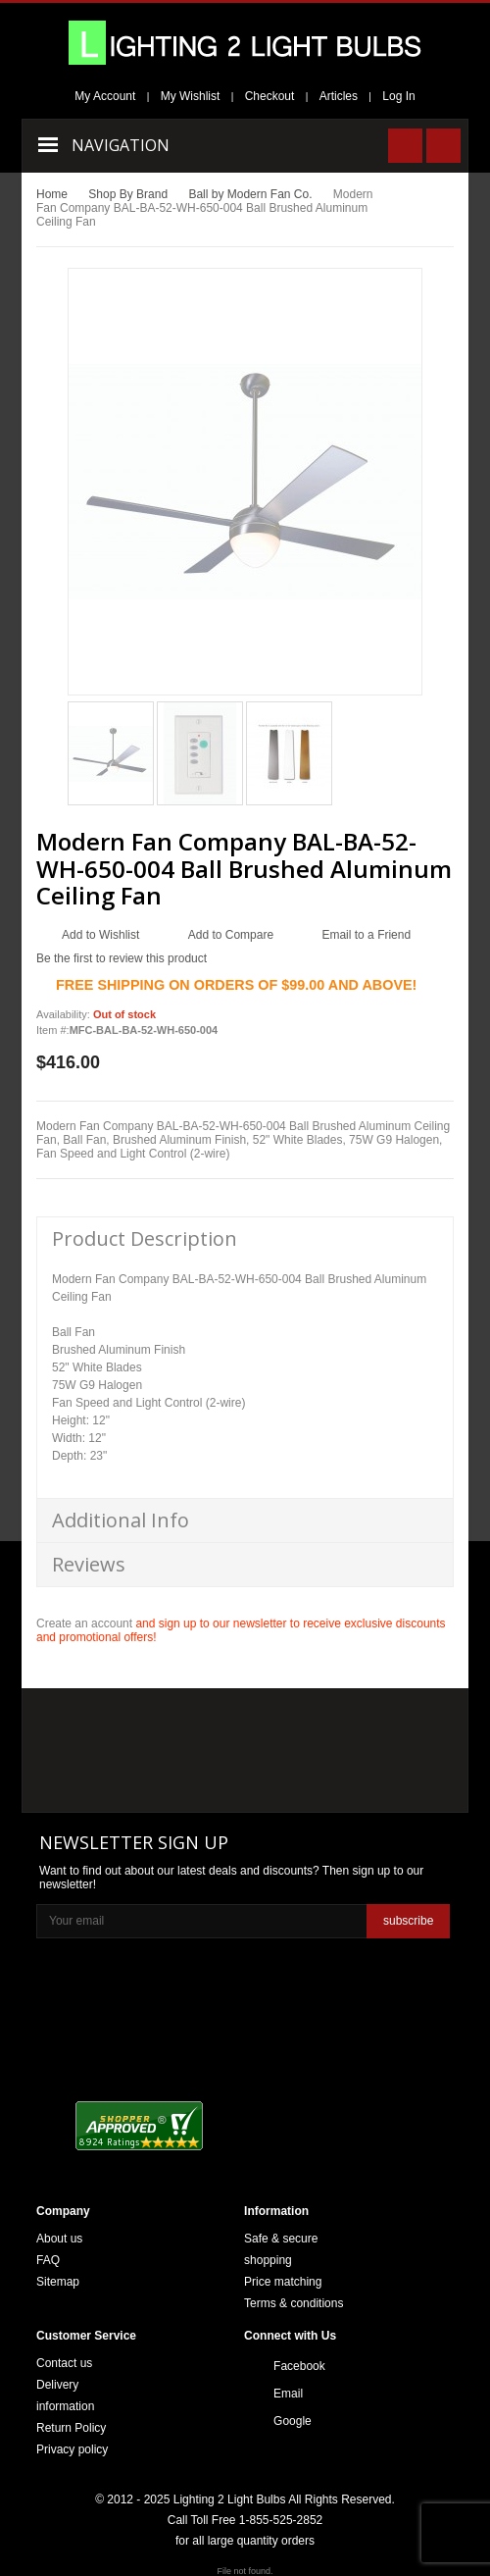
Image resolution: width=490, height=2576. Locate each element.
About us (59, 2238)
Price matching (282, 2282)
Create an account (84, 1623)
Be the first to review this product (121, 958)
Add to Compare (230, 935)
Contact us (64, 2363)
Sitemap (57, 2282)
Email (288, 2393)
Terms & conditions (293, 2303)
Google (292, 2421)
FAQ (48, 2260)
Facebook (299, 2366)
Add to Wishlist (100, 935)
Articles (338, 96)
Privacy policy (72, 2449)
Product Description (144, 1238)
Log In (398, 96)
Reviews (88, 1564)
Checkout (270, 96)
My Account (104, 96)
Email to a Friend (366, 935)
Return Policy (71, 2428)
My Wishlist (190, 96)
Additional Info (120, 1520)
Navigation (121, 145)
